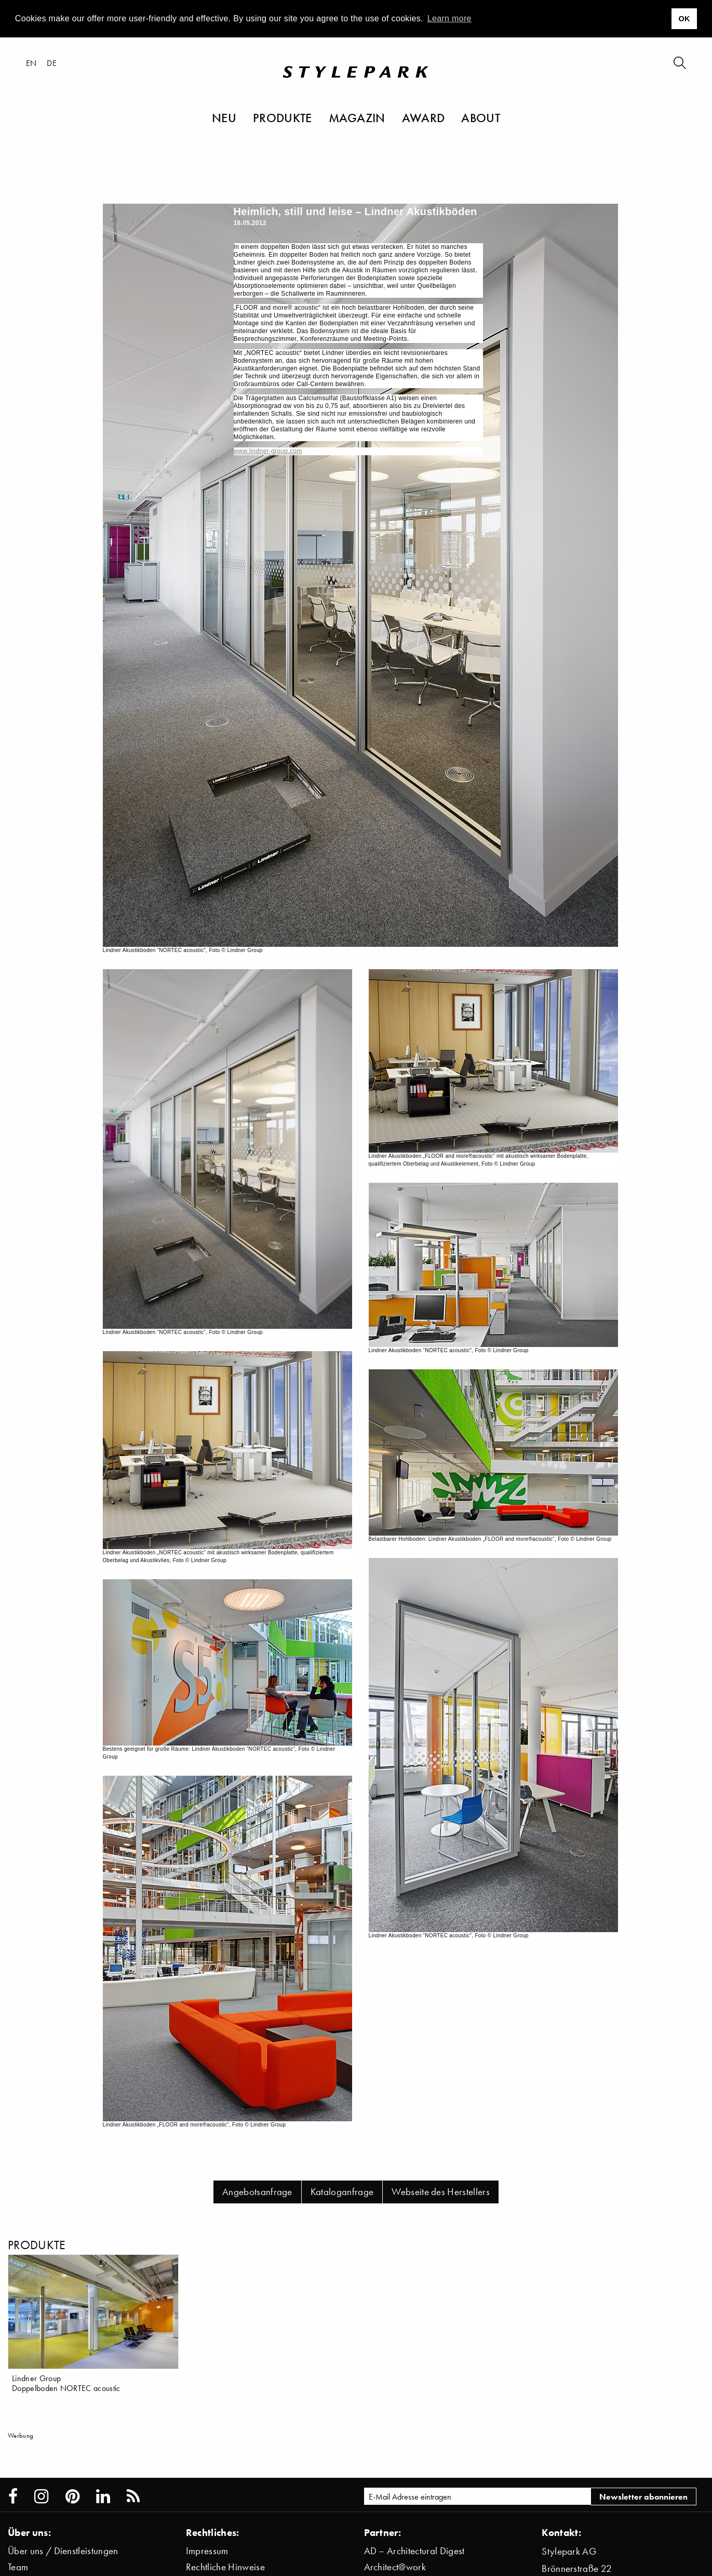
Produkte (282, 117)
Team (18, 2567)
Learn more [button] (449, 18)
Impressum (207, 2551)
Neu (224, 117)
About (480, 117)
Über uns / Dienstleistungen (63, 2551)
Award (423, 117)
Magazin (357, 117)
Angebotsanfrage (257, 2192)
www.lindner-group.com (268, 451)
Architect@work (395, 2567)
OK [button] (684, 19)
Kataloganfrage (342, 2192)
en (31, 63)
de (52, 63)
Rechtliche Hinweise (225, 2567)
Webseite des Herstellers (441, 2192)
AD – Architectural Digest (414, 2551)
